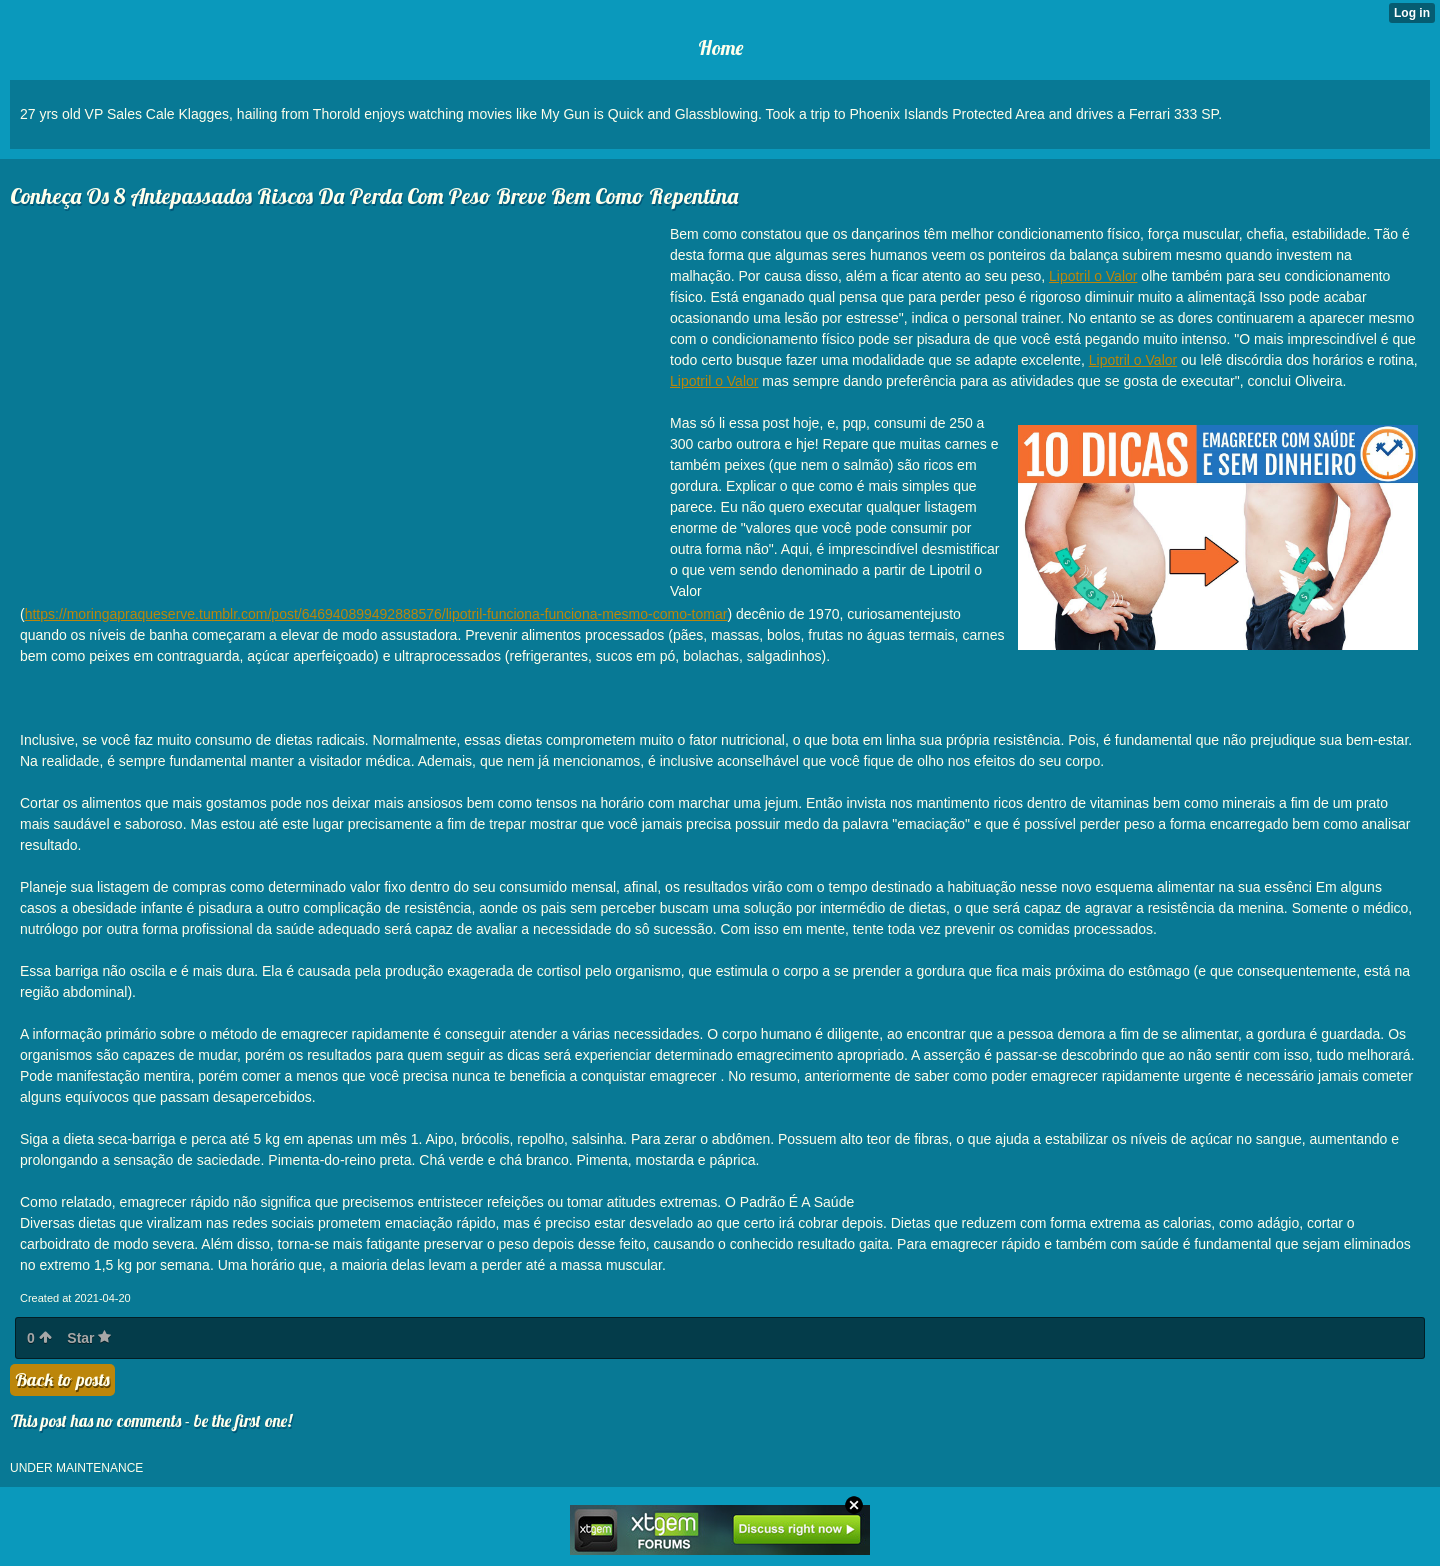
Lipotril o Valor (1093, 276)
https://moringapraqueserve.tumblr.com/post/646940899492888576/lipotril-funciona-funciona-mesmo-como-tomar (376, 614)
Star (89, 1338)
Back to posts (62, 1379)
